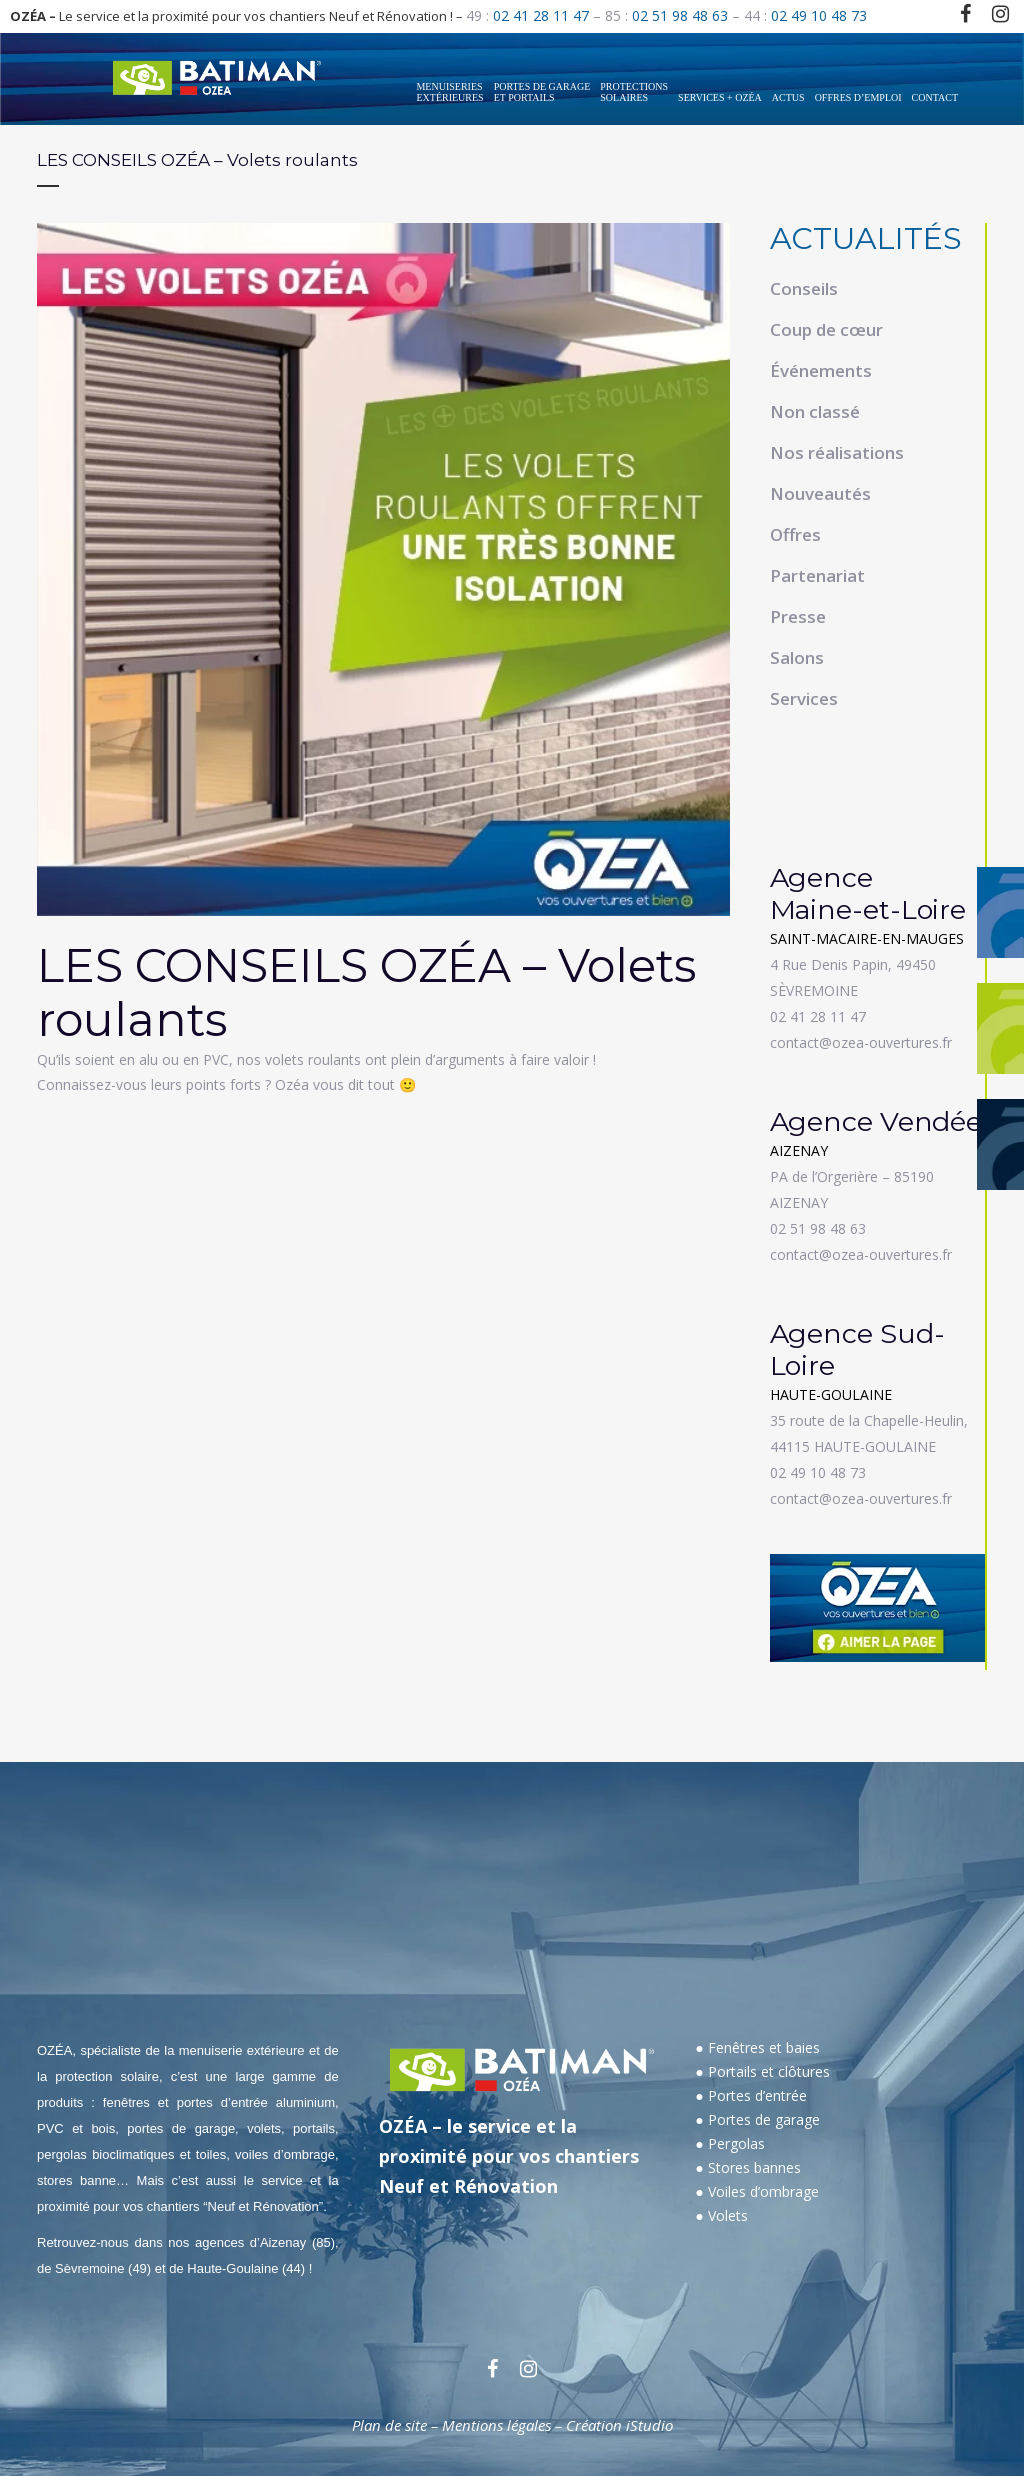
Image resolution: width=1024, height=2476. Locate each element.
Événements (821, 370)
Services (804, 698)
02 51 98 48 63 (680, 15)
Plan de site (389, 2425)
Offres (795, 534)
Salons (797, 657)
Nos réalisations (837, 452)
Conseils (804, 288)
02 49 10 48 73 (819, 15)
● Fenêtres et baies (757, 2047)
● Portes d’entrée (750, 2095)
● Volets (721, 2215)
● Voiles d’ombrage (756, 2191)
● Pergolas (729, 2143)
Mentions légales (496, 2425)
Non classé (815, 411)
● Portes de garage (757, 2119)
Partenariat (817, 575)
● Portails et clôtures (762, 2071)
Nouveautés (820, 493)
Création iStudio (619, 2425)
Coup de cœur (826, 329)
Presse (798, 616)
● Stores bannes (747, 2167)
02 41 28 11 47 (541, 15)
